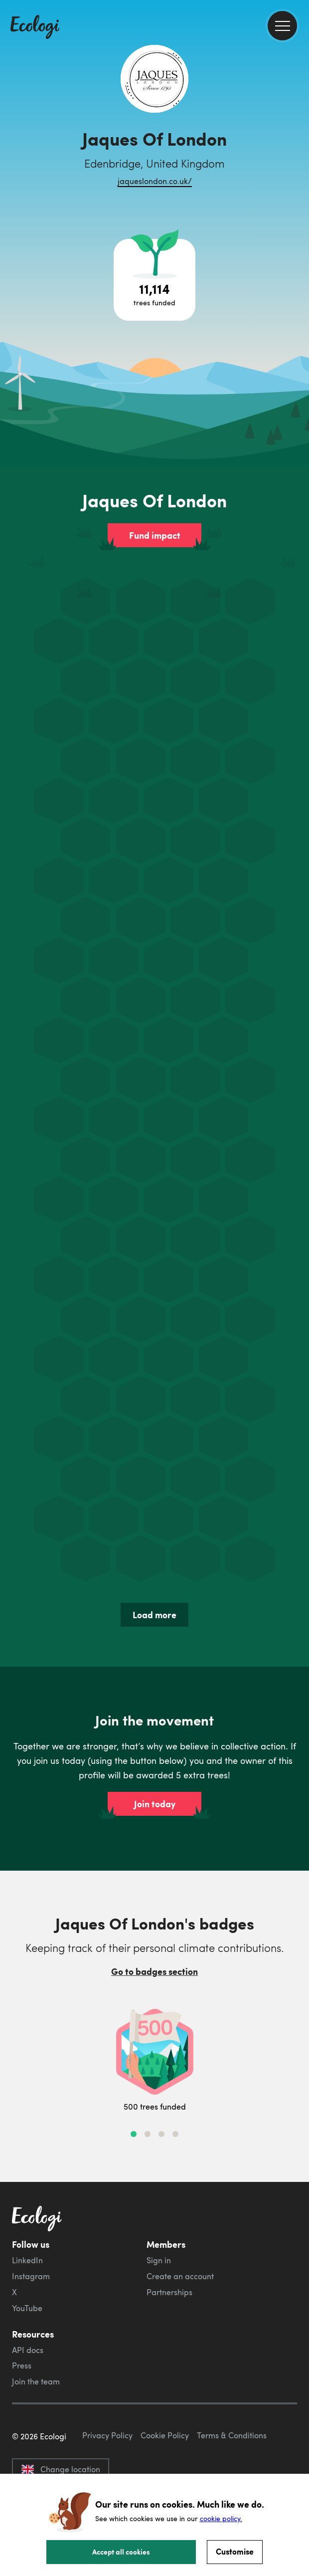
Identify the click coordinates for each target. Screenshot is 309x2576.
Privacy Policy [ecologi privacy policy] (107, 2435)
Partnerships (169, 2292)
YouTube (27, 2308)
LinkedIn (27, 2260)
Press (21, 2365)
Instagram (31, 2276)
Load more (154, 1614)
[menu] (282, 25)
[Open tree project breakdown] (154, 280)
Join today (154, 1803)
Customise (235, 2551)
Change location (60, 2469)
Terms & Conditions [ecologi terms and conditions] (232, 2435)
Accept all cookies (121, 2552)
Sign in (159, 2260)
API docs (27, 2350)
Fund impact (154, 535)
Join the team (36, 2381)
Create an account (180, 2276)
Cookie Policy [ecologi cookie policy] (165, 2435)
